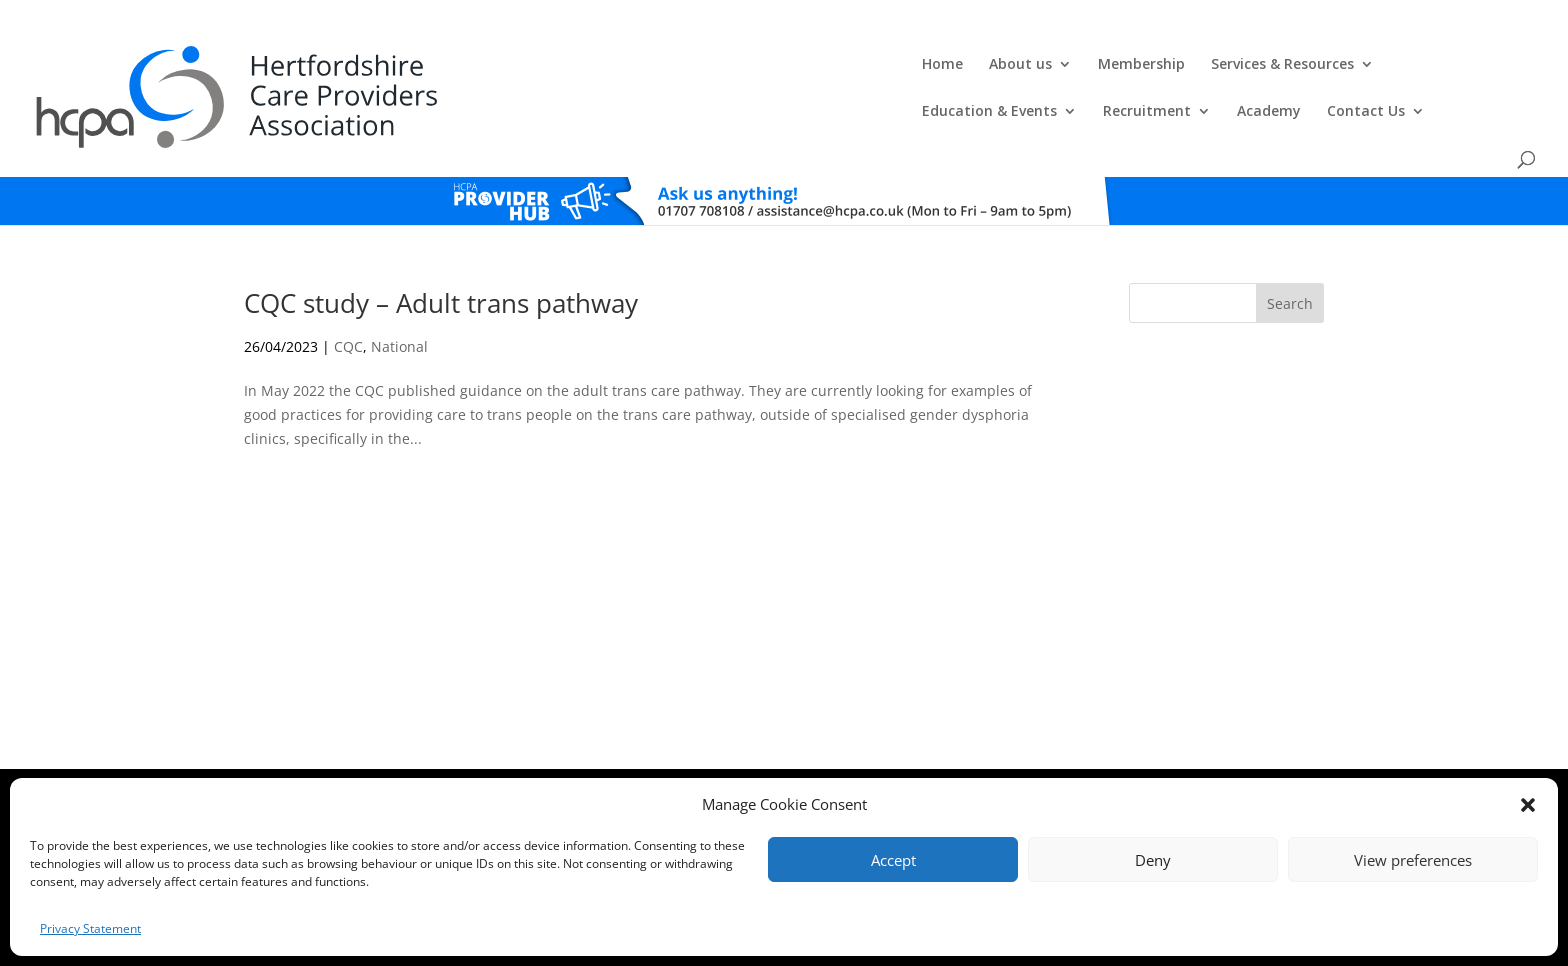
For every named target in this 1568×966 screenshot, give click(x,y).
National (399, 298)
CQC (348, 298)
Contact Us (1364, 66)
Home (462, 66)
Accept (893, 860)
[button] (1528, 805)
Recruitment (1145, 66)
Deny (1153, 860)
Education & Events (987, 66)
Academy (1267, 66)
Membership (661, 66)
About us (540, 66)
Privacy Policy (792, 759)
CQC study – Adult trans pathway (441, 255)
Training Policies (982, 759)
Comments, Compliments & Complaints (640, 759)
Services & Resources (802, 66)
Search (1290, 255)
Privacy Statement (90, 928)
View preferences (1413, 860)
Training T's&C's (884, 759)
